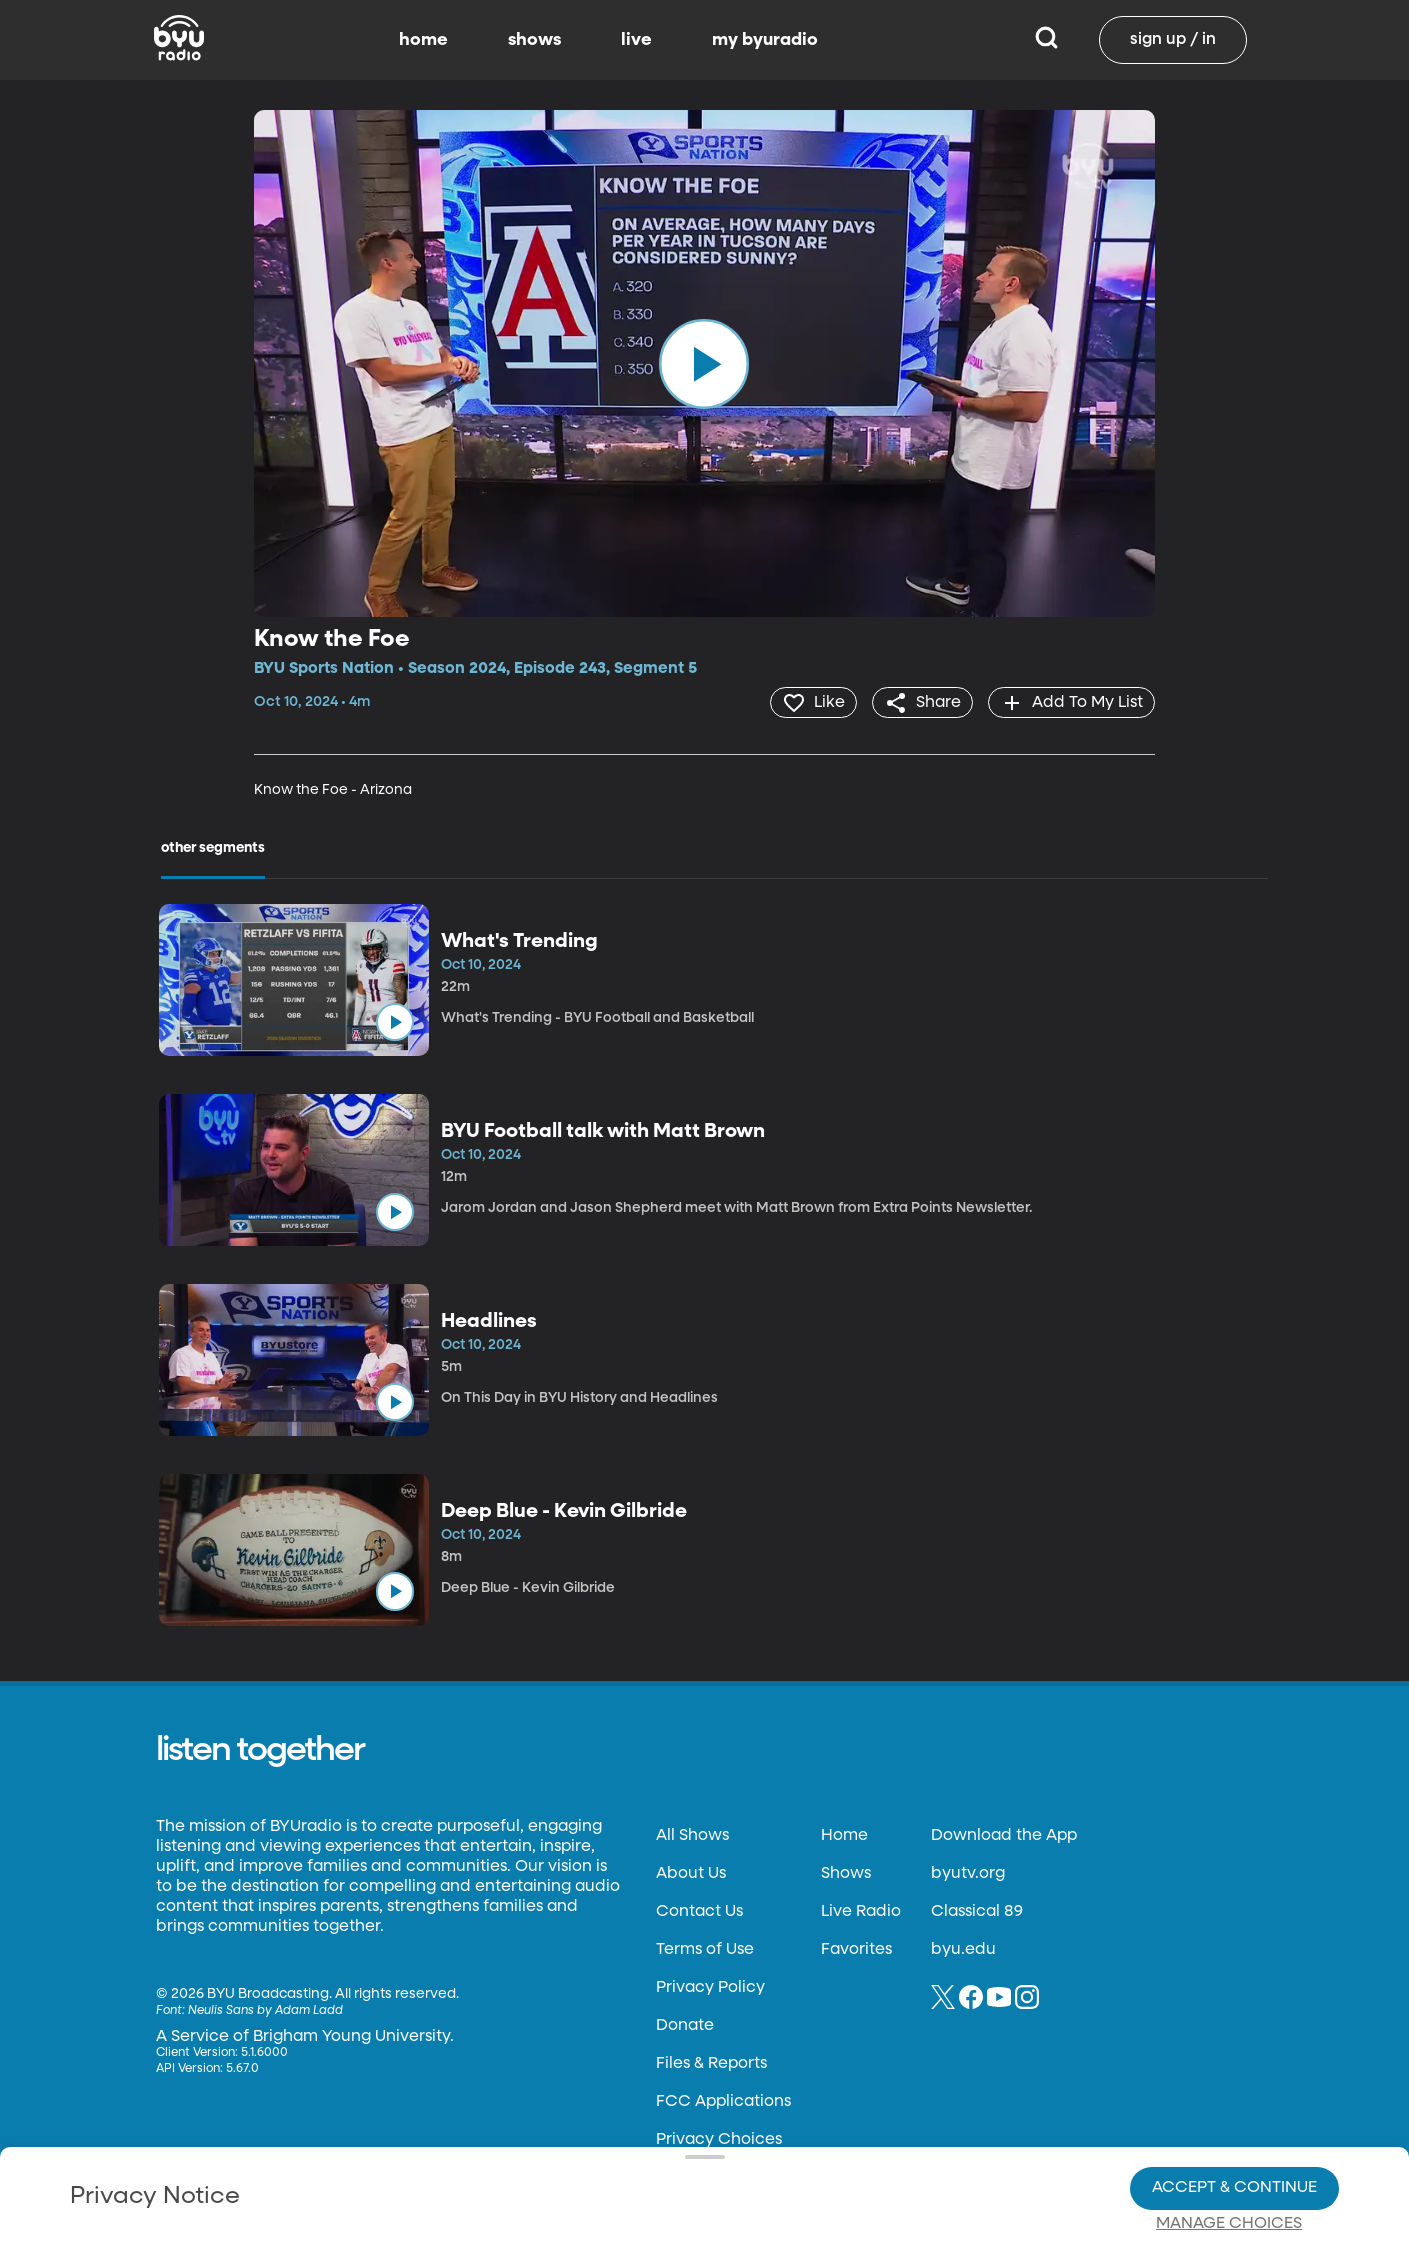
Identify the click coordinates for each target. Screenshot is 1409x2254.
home (423, 40)
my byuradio (765, 40)
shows (534, 40)
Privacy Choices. (747, 2118)
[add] (1070, 702)
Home (844, 1835)
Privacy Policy (710, 1987)
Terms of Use (705, 1949)
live (636, 40)
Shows (846, 1873)
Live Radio (861, 1911)
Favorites (856, 1949)
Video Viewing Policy (633, 2154)
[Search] (1046, 40)
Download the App (1004, 1835)
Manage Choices (1229, 2155)
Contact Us (699, 1911)
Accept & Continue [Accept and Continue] (1234, 2119)
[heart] (808, 702)
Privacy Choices (487, 2170)
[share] (919, 702)
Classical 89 (977, 1911)
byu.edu (963, 1949)
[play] (704, 364)
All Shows (692, 1835)
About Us (691, 1873)
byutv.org (968, 1873)
